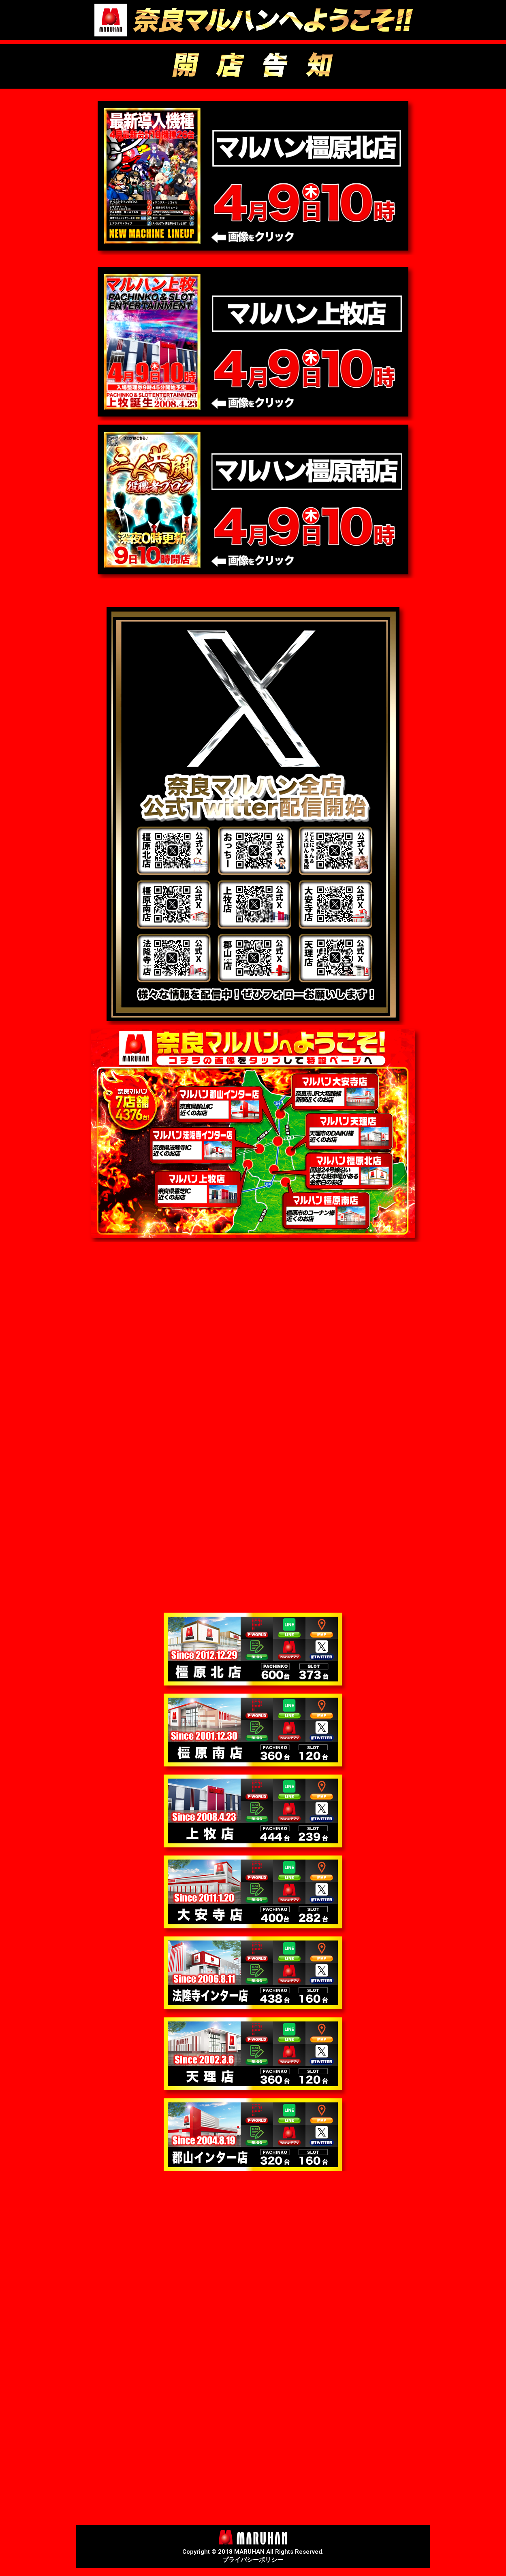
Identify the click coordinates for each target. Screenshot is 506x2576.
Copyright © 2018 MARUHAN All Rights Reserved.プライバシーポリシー (253, 2555)
